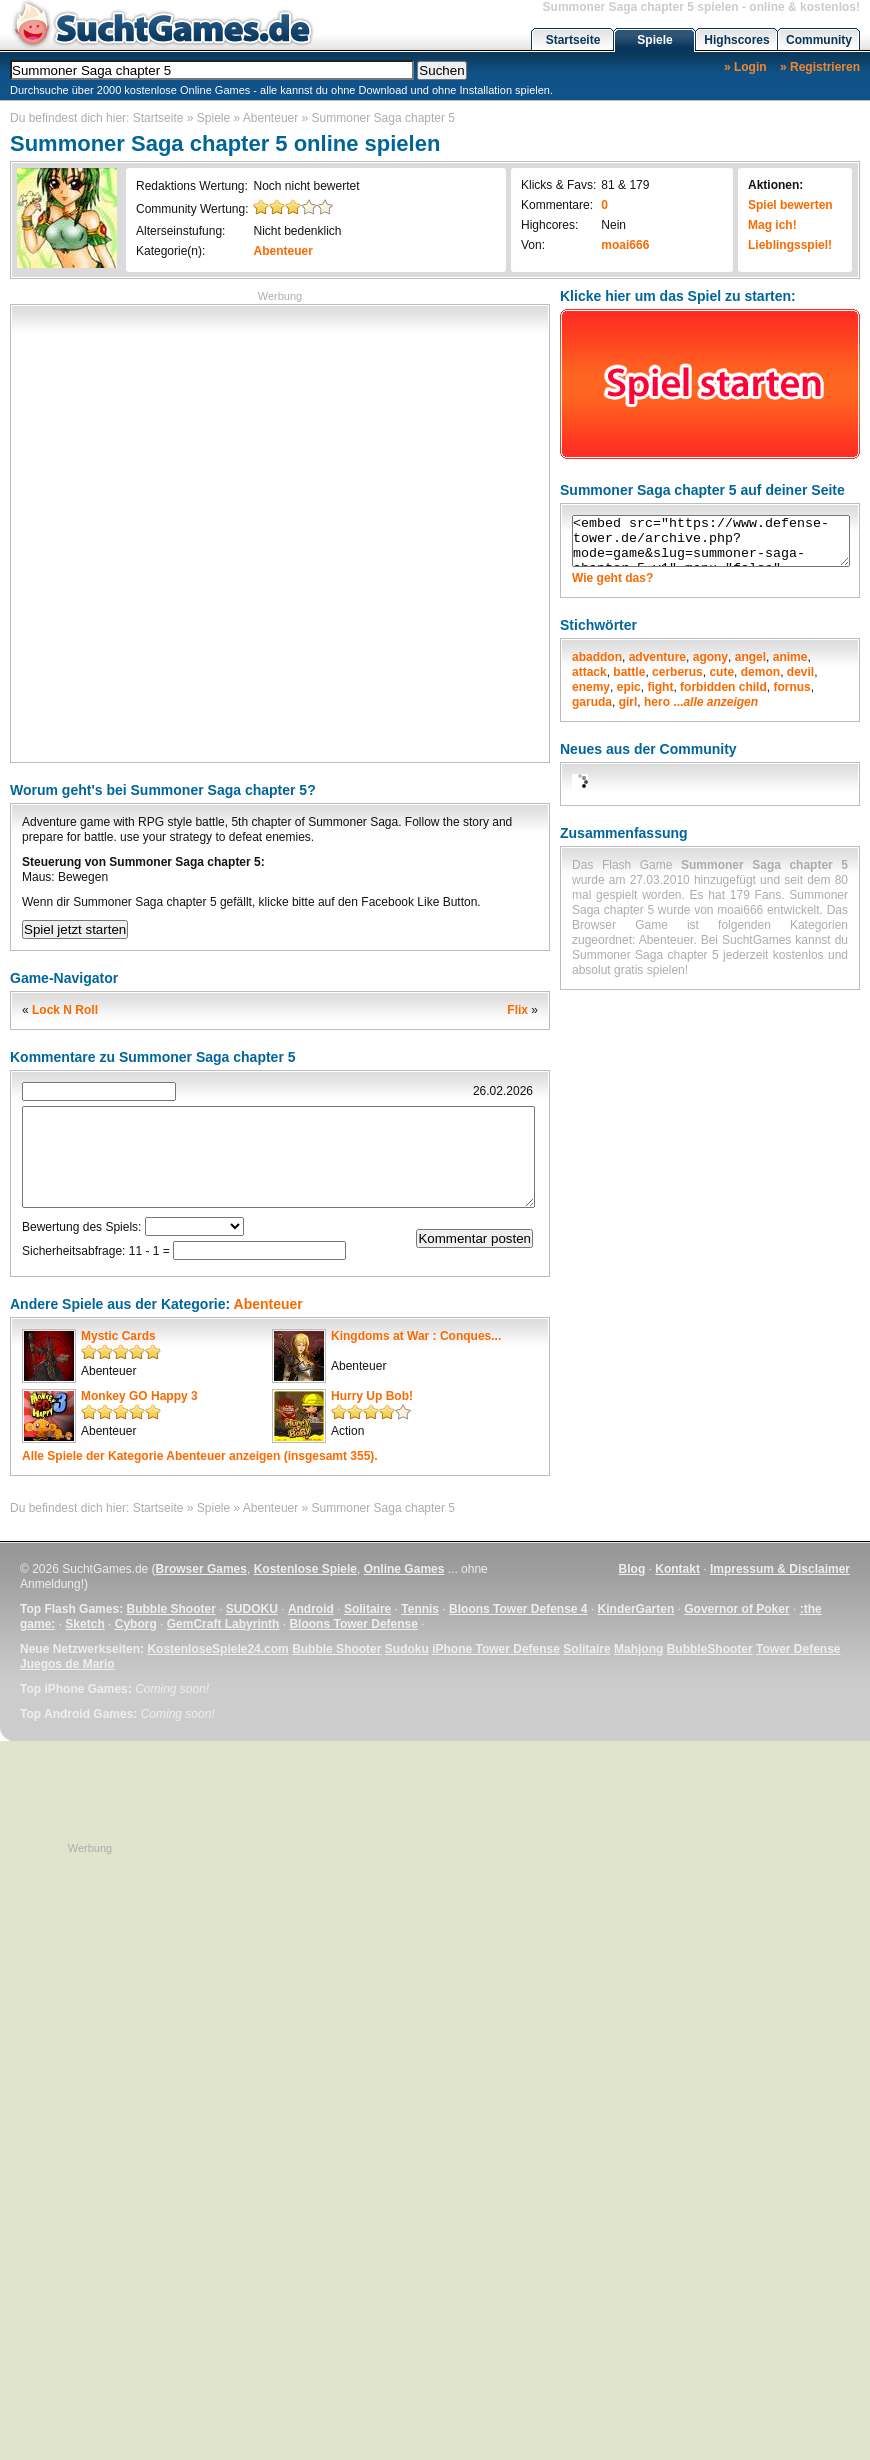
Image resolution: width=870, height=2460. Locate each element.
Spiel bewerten (790, 205)
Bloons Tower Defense (353, 1624)
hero (657, 702)
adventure (657, 657)
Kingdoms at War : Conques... (416, 1336)
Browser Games (201, 1569)
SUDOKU (252, 1609)
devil (800, 672)
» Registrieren (820, 67)
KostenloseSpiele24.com (217, 1649)
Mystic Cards (118, 1336)
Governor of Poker (736, 1609)
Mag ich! (772, 225)
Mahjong (638, 1649)
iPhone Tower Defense (496, 1649)
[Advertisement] (215, 531)
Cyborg (136, 1624)
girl (628, 702)
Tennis (420, 1609)
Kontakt (677, 1569)
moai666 (625, 245)
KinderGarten (636, 1609)
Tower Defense (798, 1649)
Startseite (573, 40)
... (715, 702)
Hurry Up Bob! (372, 1396)
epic (629, 687)
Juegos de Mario (67, 1664)
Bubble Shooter (170, 1609)
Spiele (654, 40)
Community (819, 40)
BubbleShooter (710, 1649)
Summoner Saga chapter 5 (383, 118)
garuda (592, 702)
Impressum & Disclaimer (780, 1569)
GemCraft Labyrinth (223, 1624)
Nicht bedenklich (297, 231)
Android (311, 1609)
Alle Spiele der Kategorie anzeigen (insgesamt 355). (200, 1456)
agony (710, 657)
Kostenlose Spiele (305, 1569)
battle (629, 672)
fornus (791, 687)
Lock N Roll (65, 1010)
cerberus (677, 672)
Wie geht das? (612, 578)
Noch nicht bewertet (306, 186)
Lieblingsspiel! (790, 245)
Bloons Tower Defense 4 (518, 1609)
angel (750, 657)
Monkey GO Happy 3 (139, 1396)
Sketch (84, 1624)
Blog (632, 1569)
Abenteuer (270, 118)
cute (721, 672)
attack (589, 672)
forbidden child (723, 687)
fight (660, 687)
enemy (591, 687)
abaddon (597, 657)
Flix (517, 1010)
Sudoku (407, 1649)
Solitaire (367, 1609)
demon (760, 672)
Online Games (404, 1569)
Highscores (736, 40)
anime (790, 657)
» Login (745, 67)
